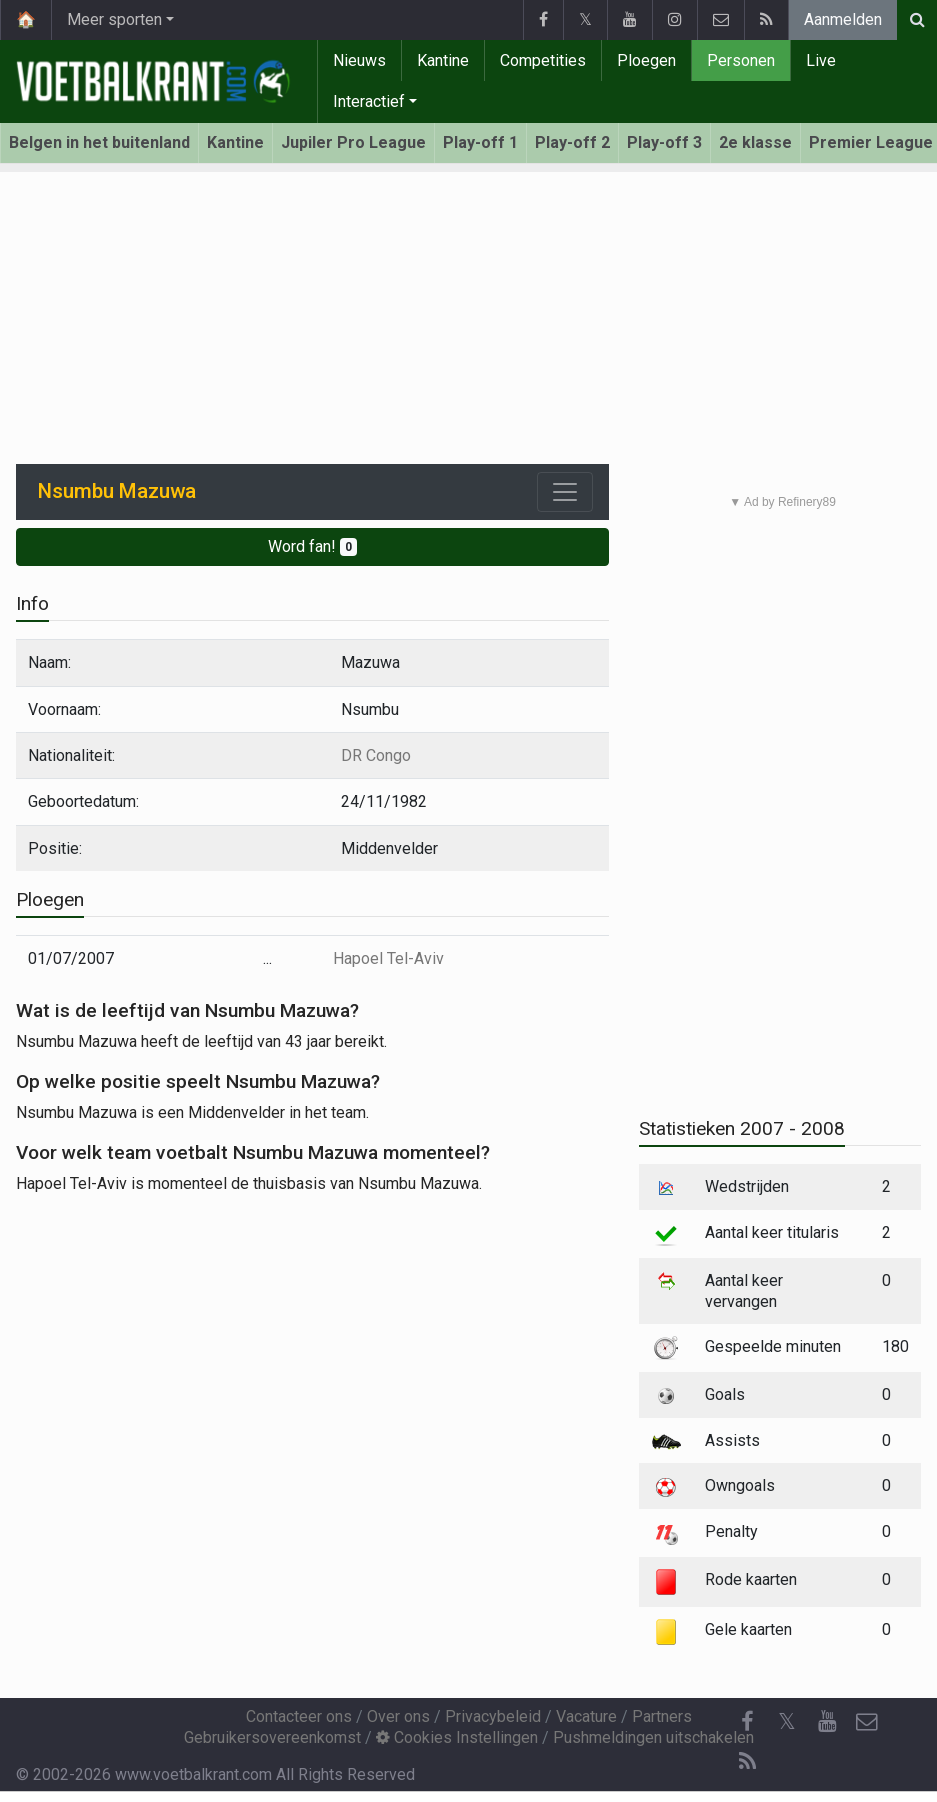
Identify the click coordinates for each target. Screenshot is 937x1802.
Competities (543, 60)
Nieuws (359, 60)
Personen (741, 60)
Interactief (369, 101)
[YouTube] (827, 1722)
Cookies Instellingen (457, 1737)
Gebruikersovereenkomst (272, 1737)
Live (821, 60)
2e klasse (755, 142)
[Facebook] (747, 1722)
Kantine (443, 60)
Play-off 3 (664, 142)
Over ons (398, 1716)
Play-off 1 (480, 142)
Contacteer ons (299, 1716)
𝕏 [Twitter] (787, 1721)
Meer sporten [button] (114, 19)
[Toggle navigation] (565, 492)
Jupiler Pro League (353, 142)
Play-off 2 (572, 142)
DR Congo (376, 755)
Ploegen (646, 60)
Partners (662, 1716)
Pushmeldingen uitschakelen (653, 1737)
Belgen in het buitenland (99, 142)
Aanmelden (843, 19)
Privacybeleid (493, 1716)
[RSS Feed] (747, 1762)
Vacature (586, 1716)
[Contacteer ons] (867, 1722)
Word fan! (312, 546)
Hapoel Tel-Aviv (388, 958)
